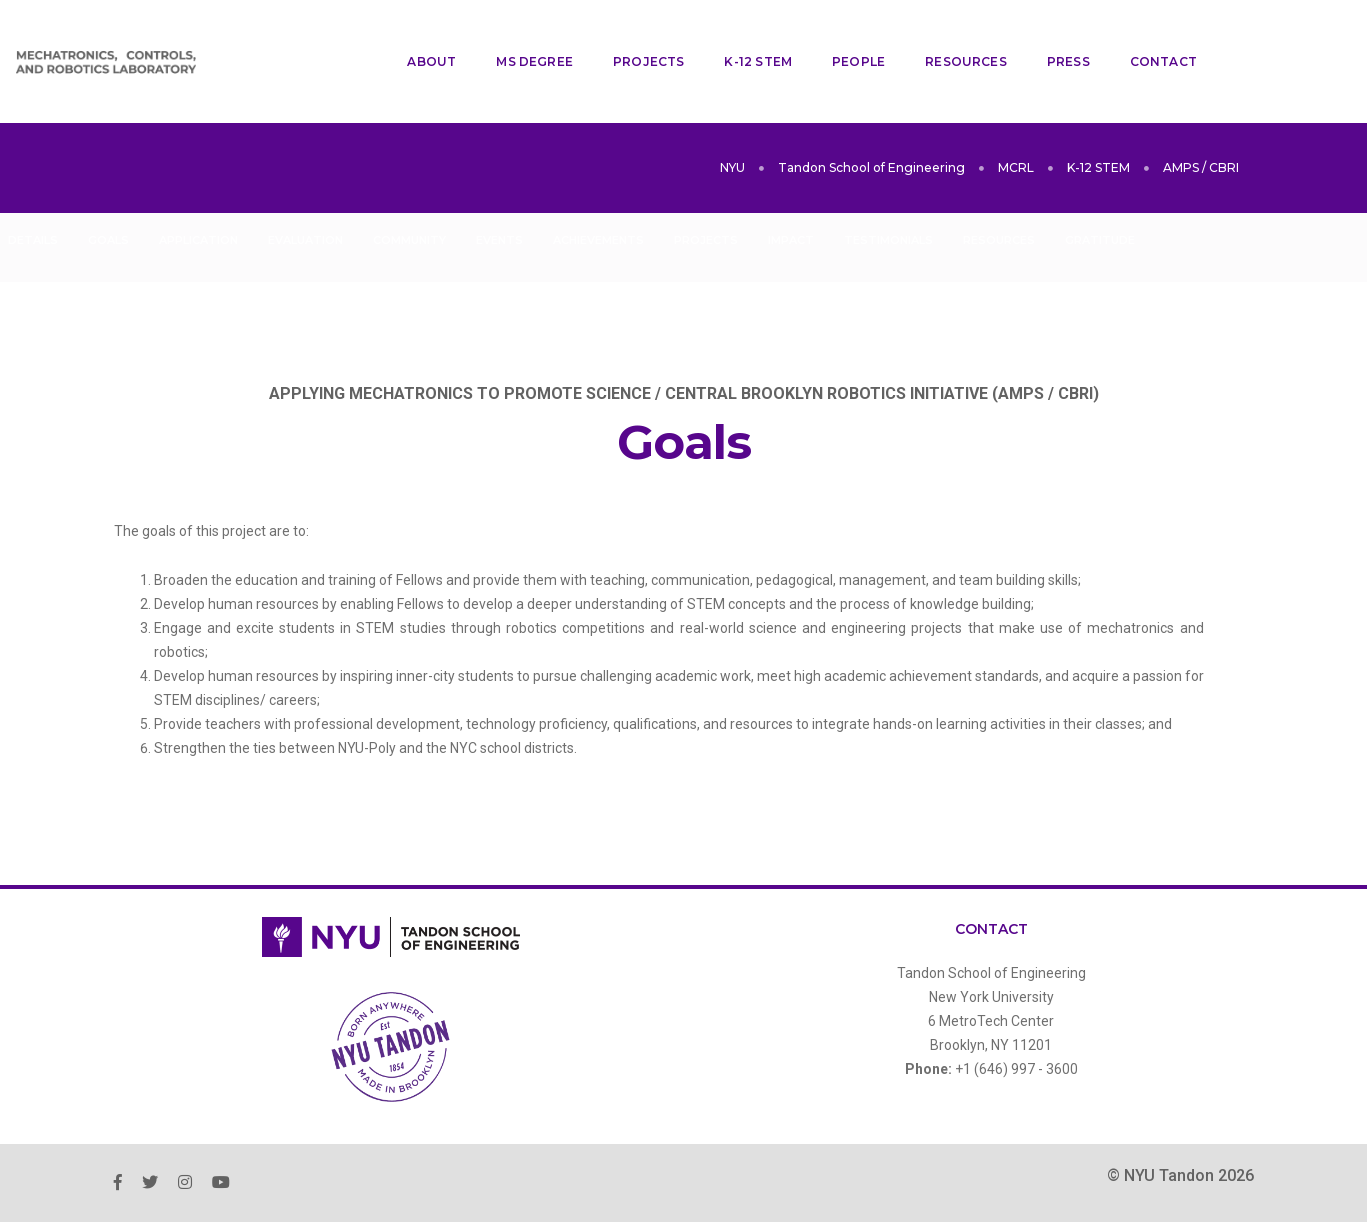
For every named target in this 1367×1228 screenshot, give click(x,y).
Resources (951, 35)
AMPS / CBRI (1201, 116)
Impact (791, 189)
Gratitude (1100, 189)
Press (1052, 35)
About (416, 35)
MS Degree (519, 35)
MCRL (1016, 116)
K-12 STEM (743, 35)
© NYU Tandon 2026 (1180, 1124)
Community (409, 189)
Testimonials (888, 189)
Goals (108, 189)
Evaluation (305, 189)
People (842, 35)
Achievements (598, 189)
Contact (1147, 35)
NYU (732, 116)
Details (33, 189)
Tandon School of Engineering (871, 116)
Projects (632, 35)
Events (499, 189)
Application (198, 189)
